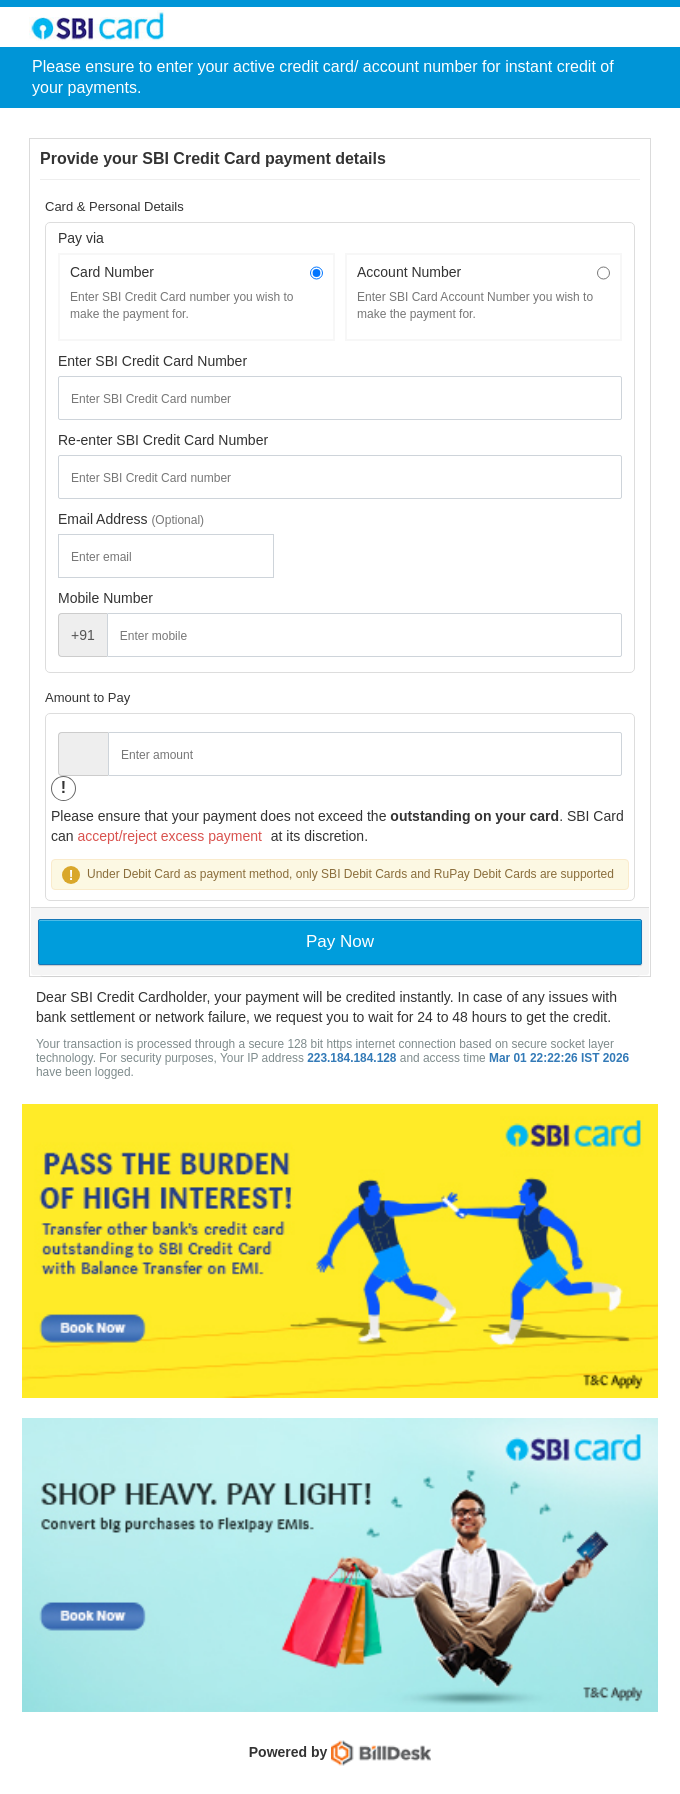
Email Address (104, 519)
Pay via (81, 238)
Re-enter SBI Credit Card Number (163, 440)
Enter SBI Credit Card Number (152, 361)
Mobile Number (105, 598)
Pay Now (340, 941)
